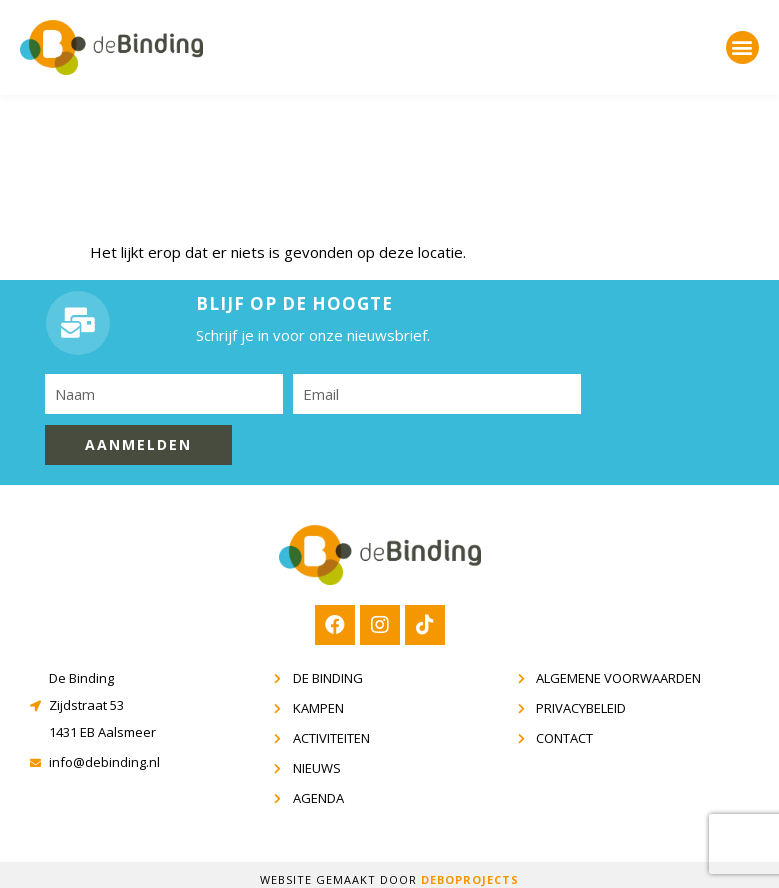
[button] (742, 47)
